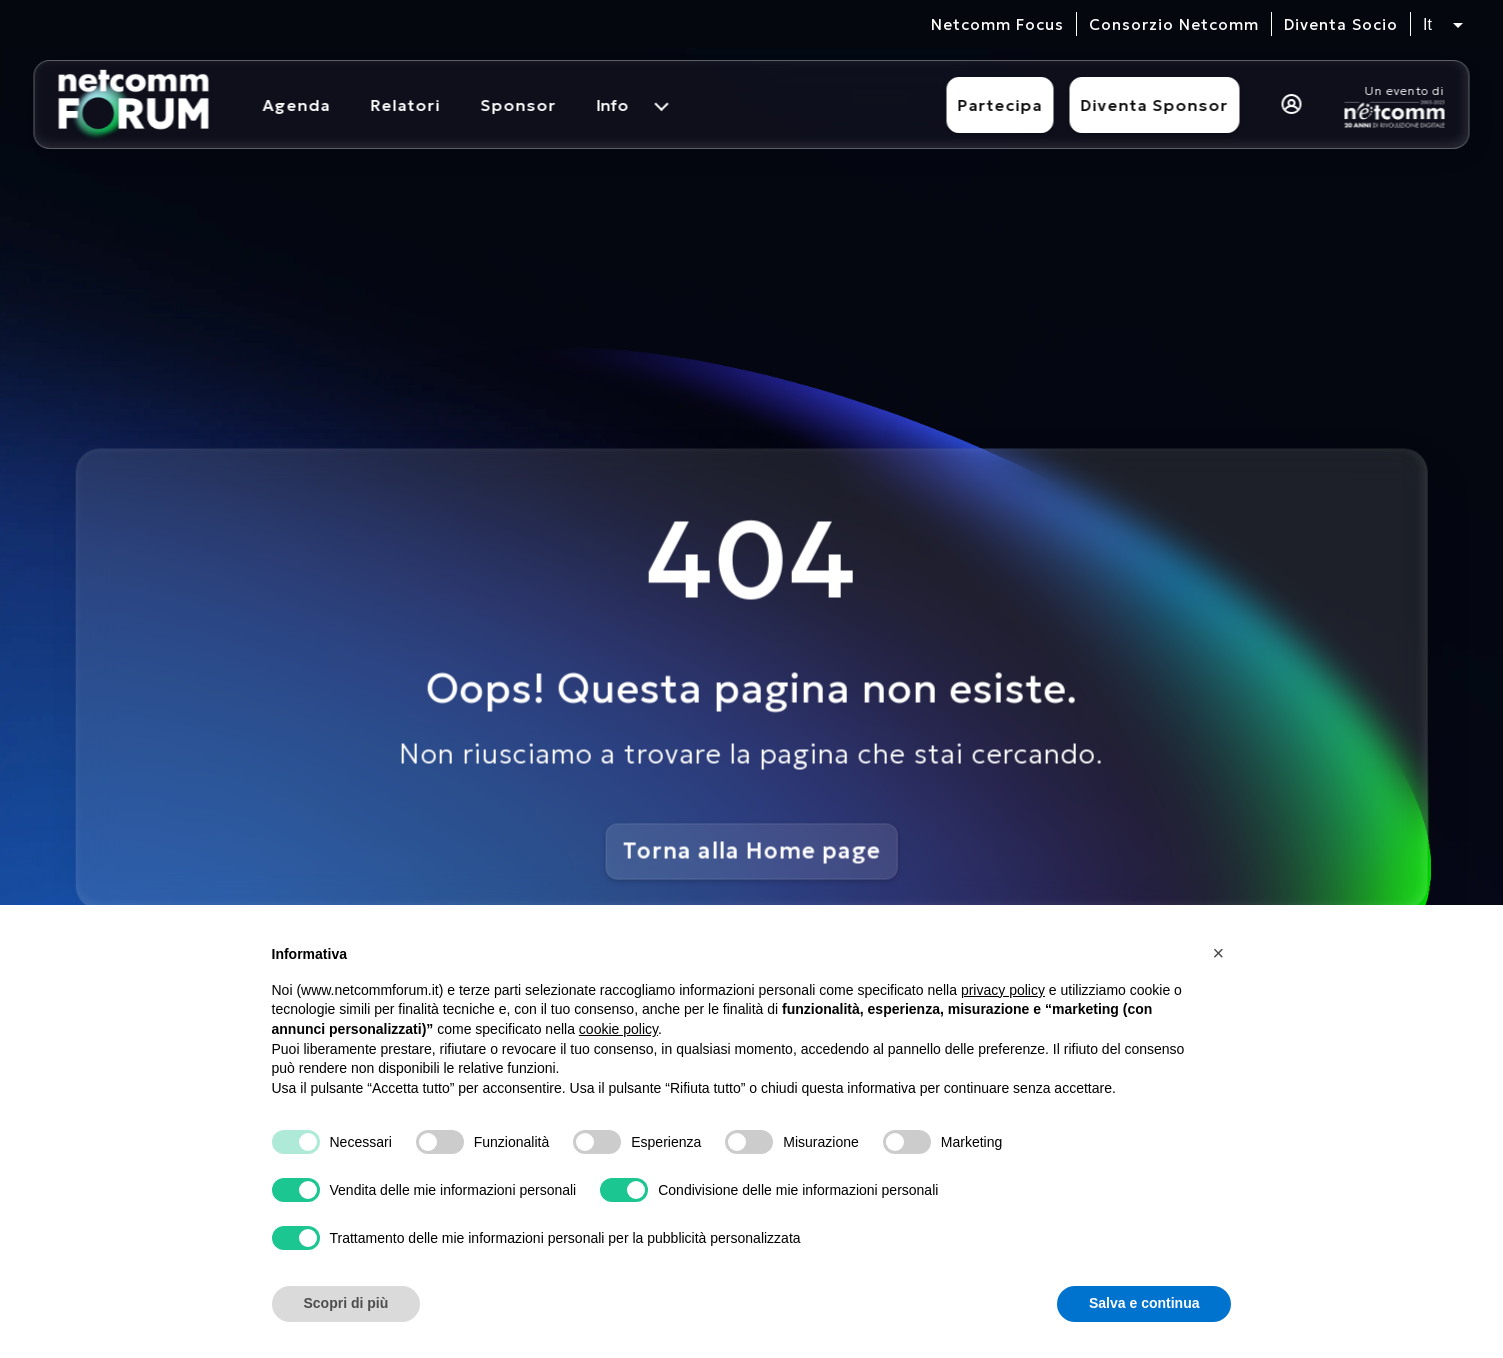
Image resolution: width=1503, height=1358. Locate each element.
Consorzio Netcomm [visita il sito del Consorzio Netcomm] (1174, 24)
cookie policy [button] (618, 1029)
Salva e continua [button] (1144, 1303)
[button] (1222, 953)
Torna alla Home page (752, 851)
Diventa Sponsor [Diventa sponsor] (1155, 105)
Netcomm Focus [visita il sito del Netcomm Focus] (997, 24)
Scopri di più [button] (346, 1303)
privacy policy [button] (1003, 990)
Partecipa (1000, 105)
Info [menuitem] (613, 105)
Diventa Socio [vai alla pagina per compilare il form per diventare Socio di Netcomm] (1341, 24)
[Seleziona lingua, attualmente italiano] (1443, 25)
